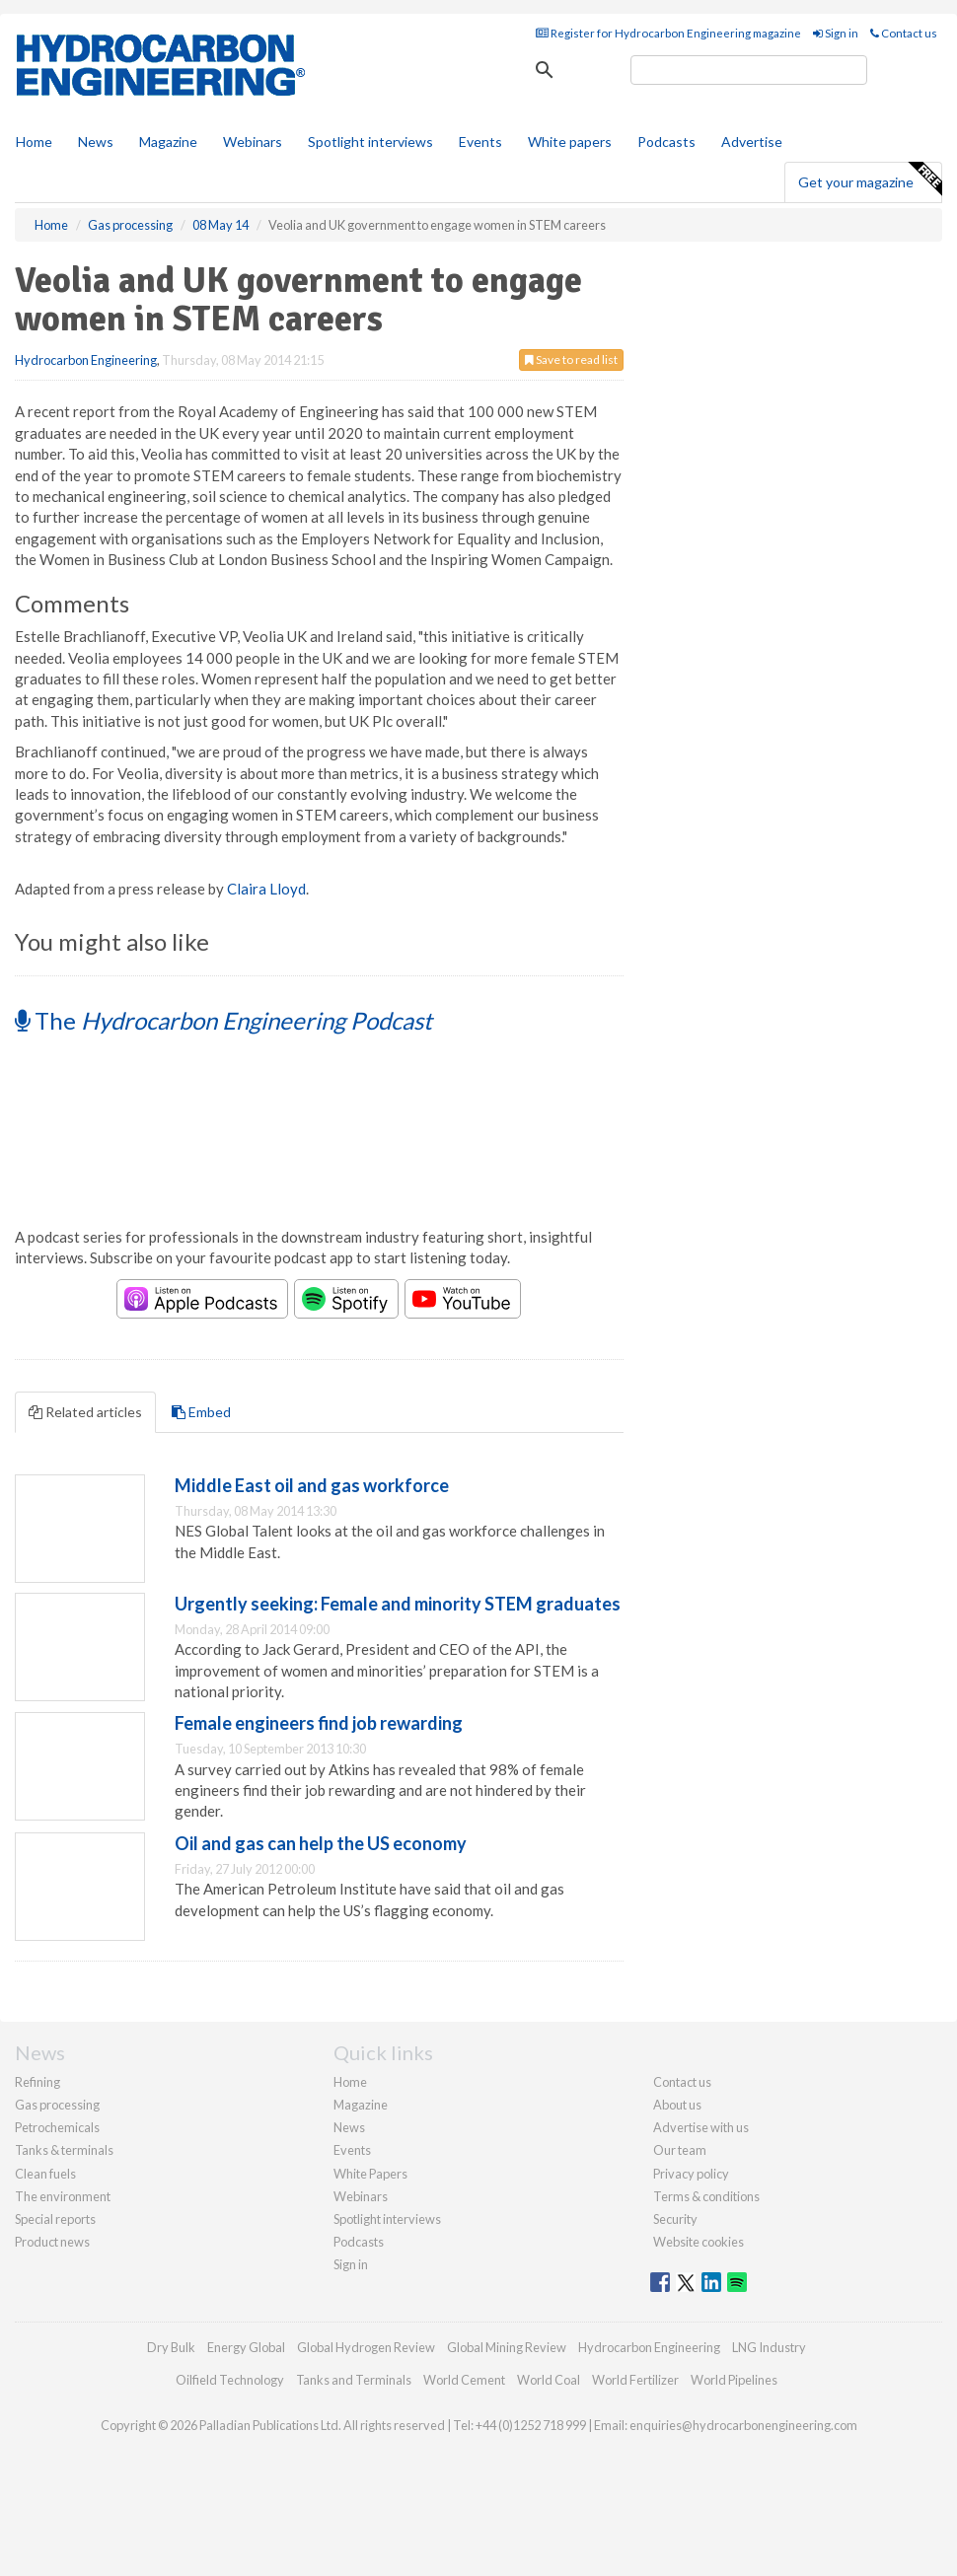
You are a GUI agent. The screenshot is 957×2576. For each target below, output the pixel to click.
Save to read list (571, 359)
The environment (62, 2196)
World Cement (464, 2380)
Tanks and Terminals (353, 2380)
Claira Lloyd (266, 888)
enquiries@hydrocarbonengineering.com (743, 2425)
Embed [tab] (201, 1411)
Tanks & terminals (64, 2150)
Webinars (252, 141)
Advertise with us (701, 2127)
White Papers (370, 2174)
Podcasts (666, 141)
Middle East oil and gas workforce (312, 1485)
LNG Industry (769, 2347)
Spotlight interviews (370, 141)
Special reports (55, 2219)
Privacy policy (691, 2174)
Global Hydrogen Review (366, 2347)
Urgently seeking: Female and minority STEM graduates (398, 1603)
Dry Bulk (171, 2347)
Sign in (835, 33)
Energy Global (246, 2347)
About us (677, 2104)
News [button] (95, 141)
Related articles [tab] (85, 1411)
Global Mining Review (506, 2347)
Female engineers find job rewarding (319, 1723)
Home (34, 141)
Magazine (168, 141)
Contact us (903, 33)
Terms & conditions (706, 2196)
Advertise (751, 141)
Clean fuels (45, 2174)
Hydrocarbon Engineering (86, 360)
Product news (52, 2242)
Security (675, 2219)
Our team (679, 2150)
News (349, 2127)
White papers (570, 141)
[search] (748, 70)
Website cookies (698, 2242)
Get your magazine (869, 179)
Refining (37, 2082)
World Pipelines (734, 2380)
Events (480, 141)
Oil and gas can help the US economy (321, 1843)
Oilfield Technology (230, 2380)
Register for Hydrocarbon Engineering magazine (668, 33)
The (223, 1020)
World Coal (548, 2380)
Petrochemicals (57, 2127)
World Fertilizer (635, 2380)
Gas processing (57, 2104)
